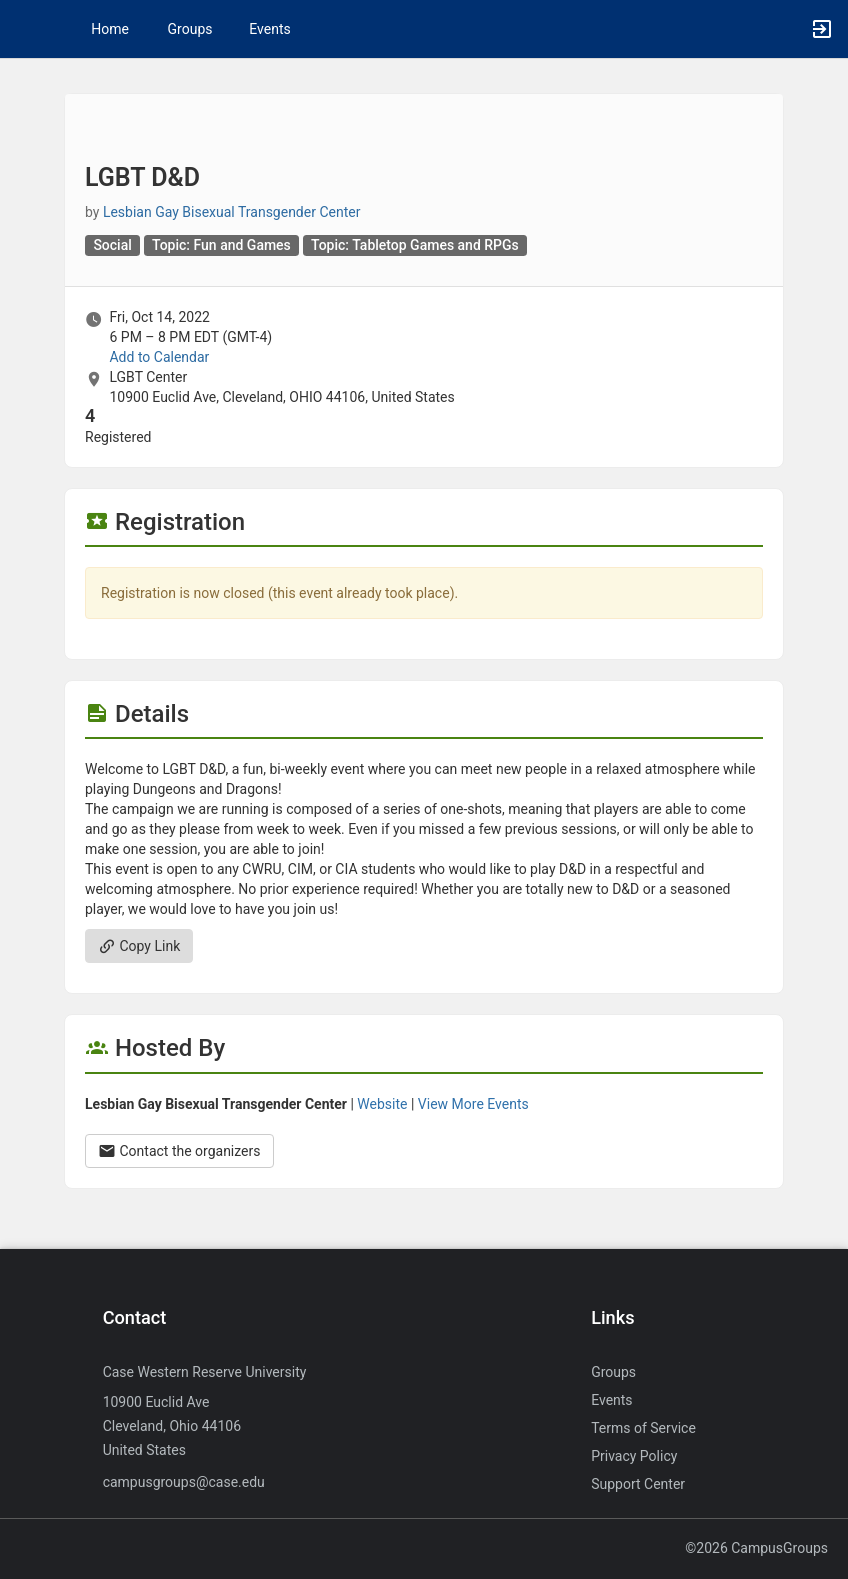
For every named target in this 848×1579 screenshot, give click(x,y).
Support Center (638, 1484)
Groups (190, 29)
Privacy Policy (634, 1456)
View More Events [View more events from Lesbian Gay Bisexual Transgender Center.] (473, 1104)
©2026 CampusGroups (756, 1548)
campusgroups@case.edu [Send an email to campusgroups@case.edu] (184, 1482)
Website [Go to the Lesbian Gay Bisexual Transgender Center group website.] (382, 1104)
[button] (25, 29)
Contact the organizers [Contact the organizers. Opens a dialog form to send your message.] (179, 1151)
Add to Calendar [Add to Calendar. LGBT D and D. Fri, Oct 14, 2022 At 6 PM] (159, 357)
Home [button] (110, 29)
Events (269, 29)
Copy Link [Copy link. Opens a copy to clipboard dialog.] (139, 946)
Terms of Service (643, 1428)
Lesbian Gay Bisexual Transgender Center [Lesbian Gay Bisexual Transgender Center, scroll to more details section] (232, 212)
